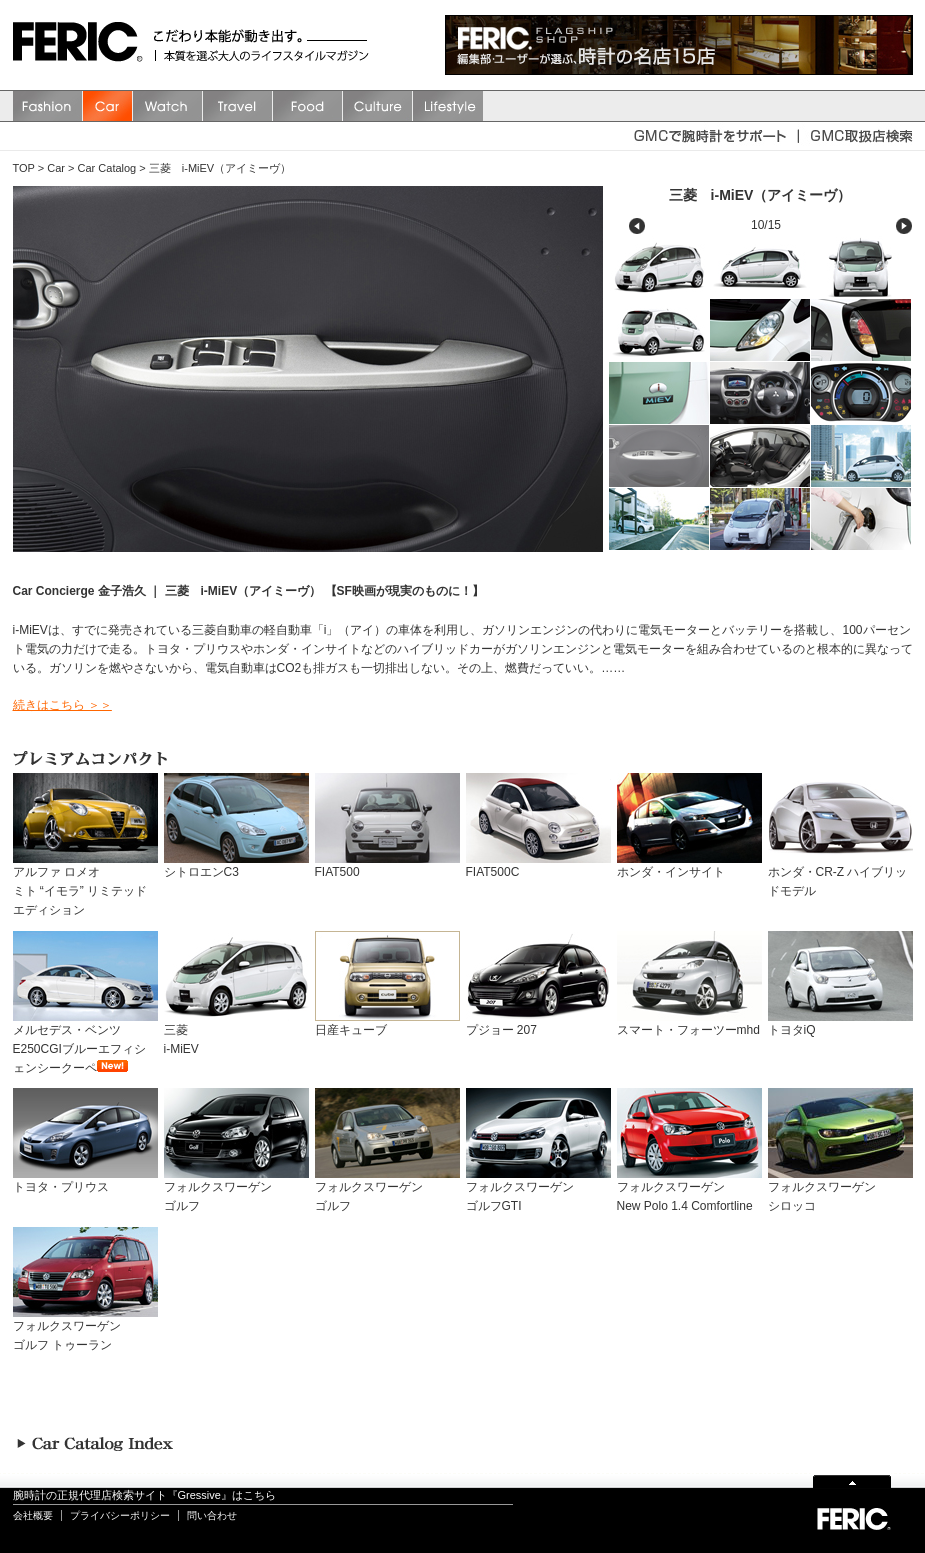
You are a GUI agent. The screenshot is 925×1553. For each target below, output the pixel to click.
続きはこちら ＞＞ (62, 705)
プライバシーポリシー (120, 1515)
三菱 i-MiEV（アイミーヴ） (220, 168)
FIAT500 (387, 865)
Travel (238, 106)
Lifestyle (448, 106)
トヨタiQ (840, 1023)
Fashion (48, 106)
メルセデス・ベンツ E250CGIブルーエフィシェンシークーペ (85, 1042)
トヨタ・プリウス (85, 1180)
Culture (378, 106)
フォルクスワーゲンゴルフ (236, 1190)
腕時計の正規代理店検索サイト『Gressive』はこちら (144, 1495)
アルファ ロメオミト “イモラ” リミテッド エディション (85, 884)
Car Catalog (107, 168)
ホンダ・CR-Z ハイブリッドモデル (840, 875)
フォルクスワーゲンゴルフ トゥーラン (85, 1329)
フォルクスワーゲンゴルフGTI (538, 1190)
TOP (24, 168)
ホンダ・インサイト (689, 865)
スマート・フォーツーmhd (689, 1023)
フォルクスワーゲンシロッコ (840, 1190)
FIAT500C (538, 865)
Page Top (852, 1480)
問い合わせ (212, 1515)
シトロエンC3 (236, 865)
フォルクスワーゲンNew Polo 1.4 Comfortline (689, 1190)
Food (308, 106)
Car (108, 106)
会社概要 (33, 1515)
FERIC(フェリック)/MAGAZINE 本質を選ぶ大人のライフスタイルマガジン (83, 45)
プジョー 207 (538, 1023)
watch (168, 106)
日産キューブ (387, 1023)
